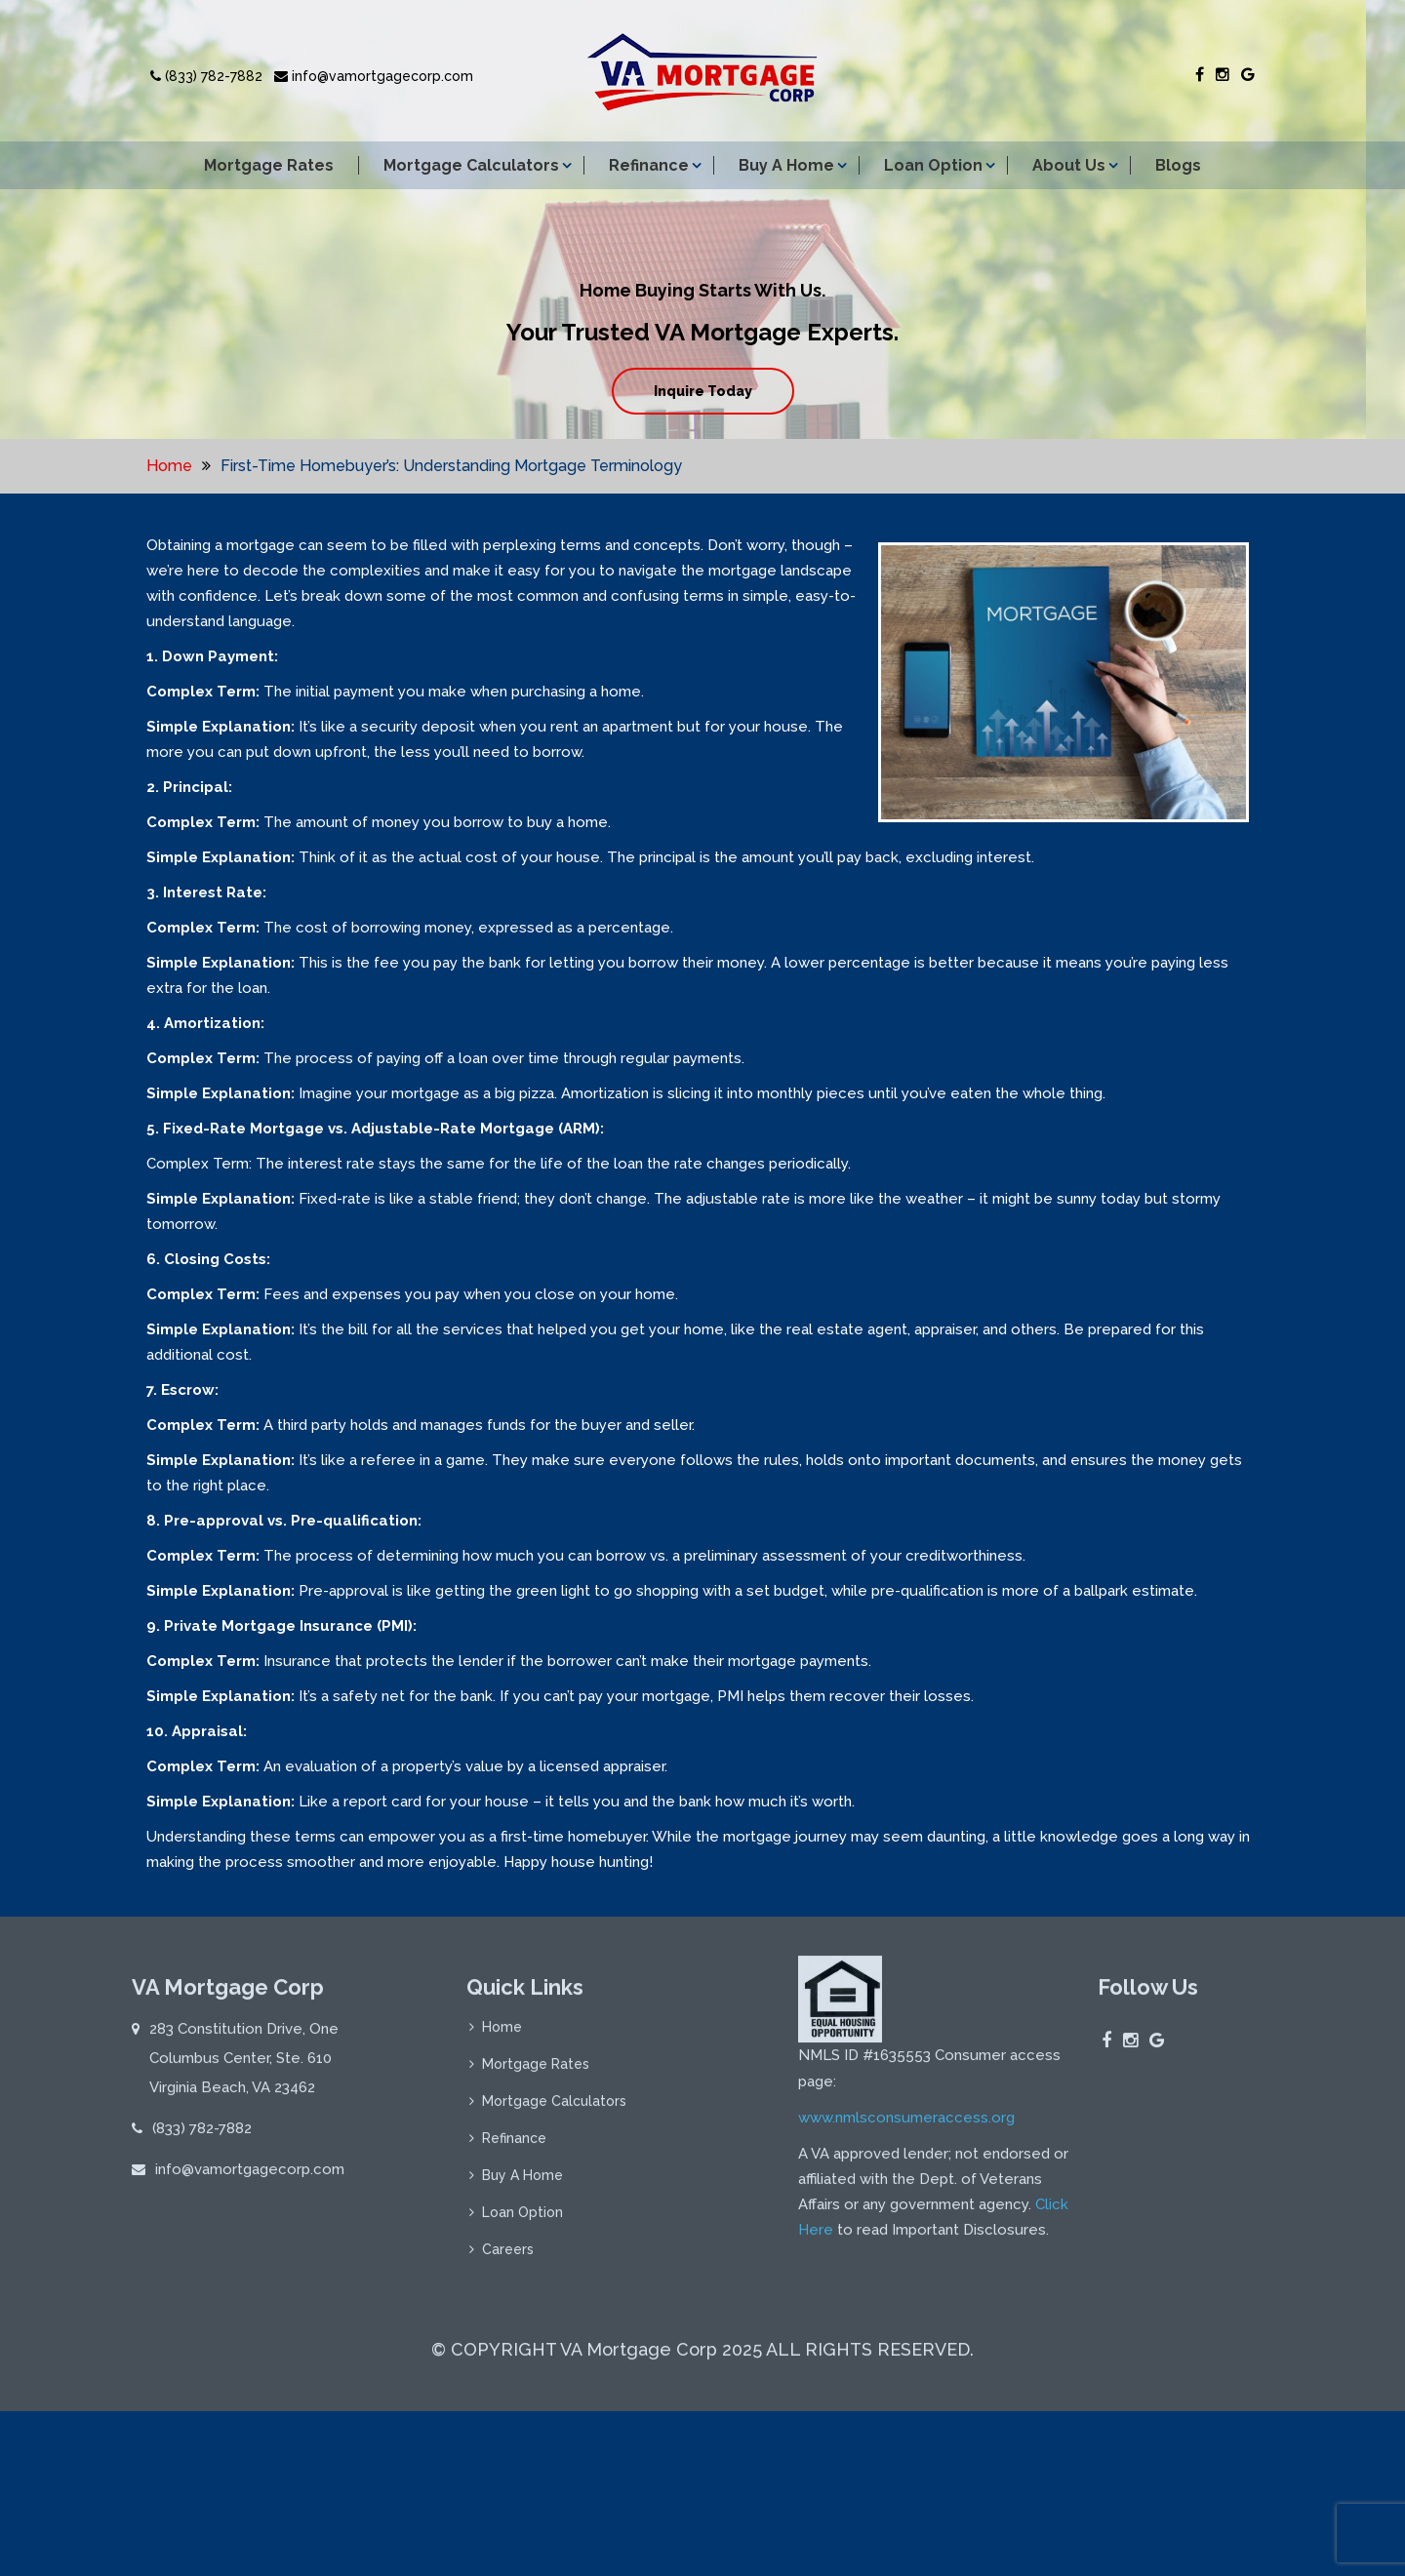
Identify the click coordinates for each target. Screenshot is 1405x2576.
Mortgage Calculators (471, 165)
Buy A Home (786, 165)
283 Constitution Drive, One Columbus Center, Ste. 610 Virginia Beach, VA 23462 (244, 2066)
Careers (508, 2257)
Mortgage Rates (269, 165)
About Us (1068, 165)
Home (169, 465)
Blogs (1178, 165)
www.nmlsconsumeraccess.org (906, 2124)
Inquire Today (703, 391)
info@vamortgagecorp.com (373, 76)
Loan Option (933, 165)
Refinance (649, 165)
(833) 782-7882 (206, 76)
